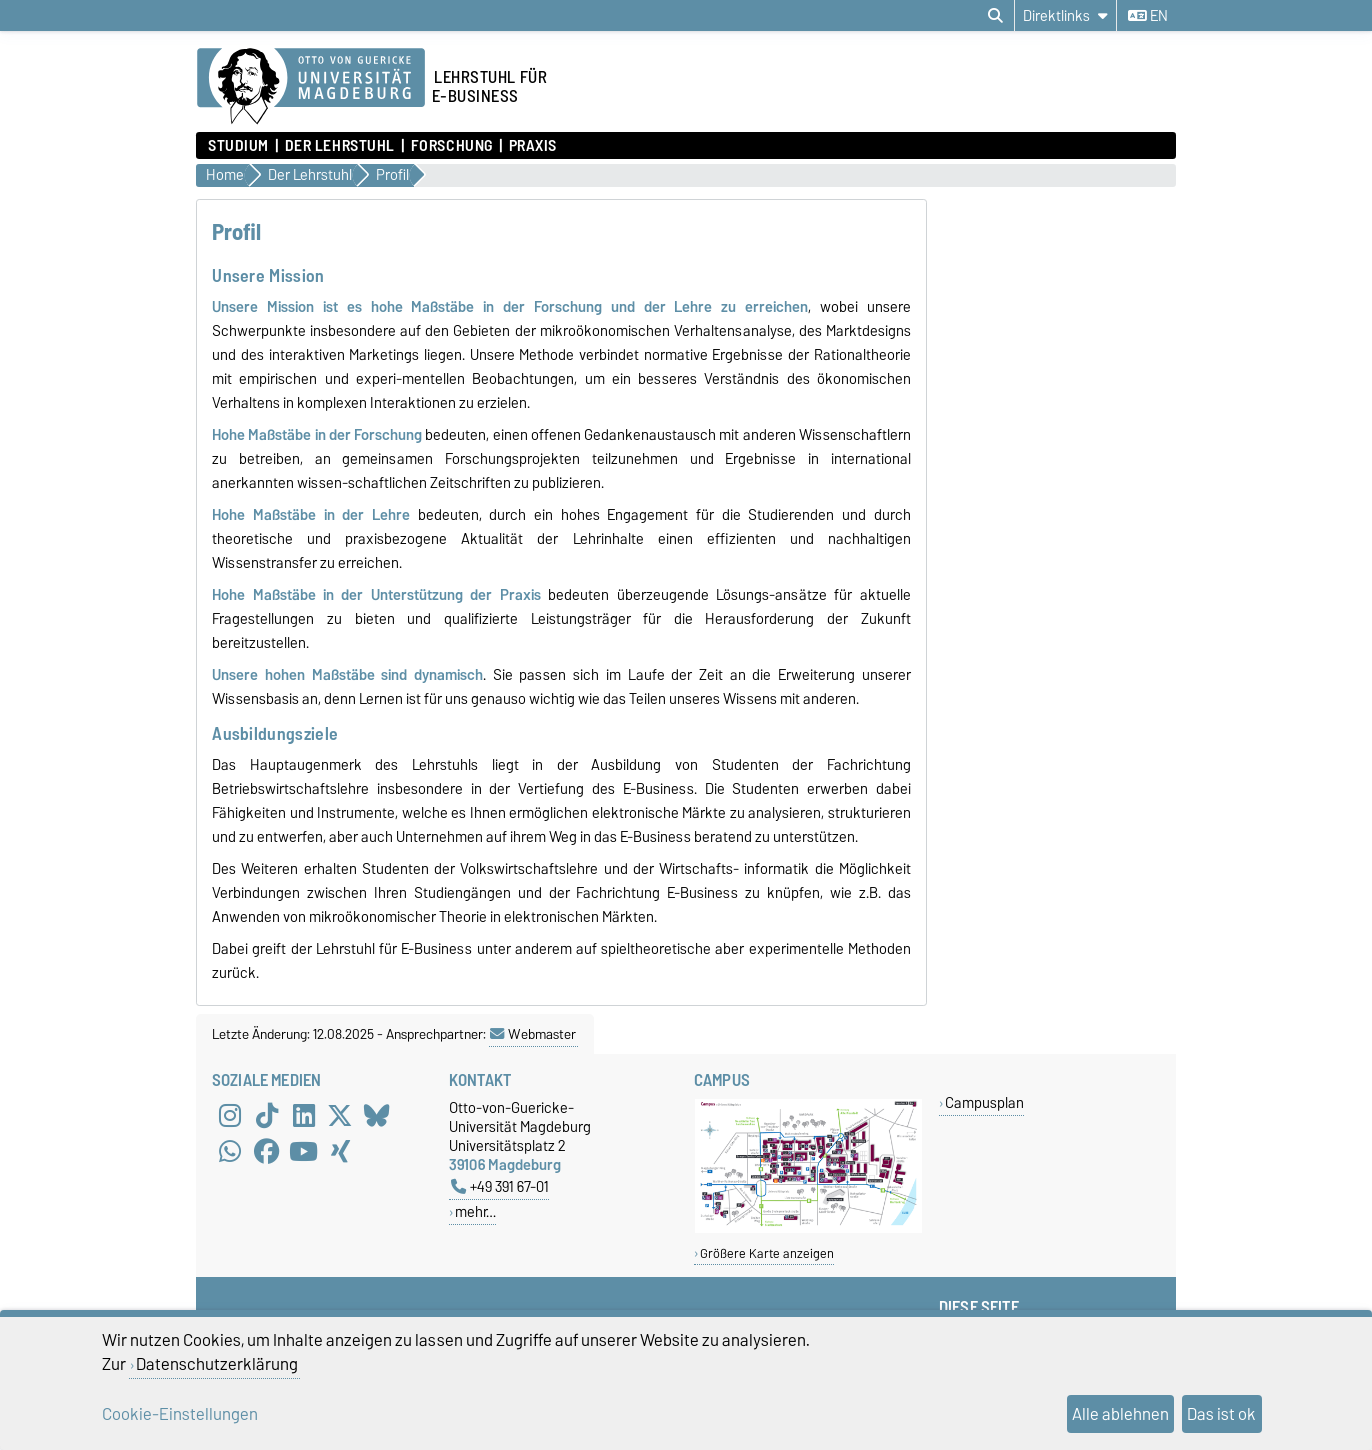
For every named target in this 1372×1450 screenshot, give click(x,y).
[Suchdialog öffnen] (995, 16)
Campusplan (984, 1102)
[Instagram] (230, 1116)
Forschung (452, 146)
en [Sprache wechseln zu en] (1148, 16)
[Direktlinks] (1065, 15)
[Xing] (340, 1152)
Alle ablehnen (1120, 1414)
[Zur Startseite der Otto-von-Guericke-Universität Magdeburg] (311, 87)
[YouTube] (304, 1152)
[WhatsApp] (230, 1152)
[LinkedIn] (304, 1116)
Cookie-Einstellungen (180, 1414)
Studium (238, 146)
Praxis (533, 146)
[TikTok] (267, 1116)
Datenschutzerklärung (217, 1364)
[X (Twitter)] (340, 1116)
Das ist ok (1221, 1414)
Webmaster (533, 1034)
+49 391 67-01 (500, 1186)
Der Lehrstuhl (340, 146)
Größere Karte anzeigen (767, 1253)
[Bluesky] (377, 1116)
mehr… (475, 1211)
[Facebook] (267, 1152)
